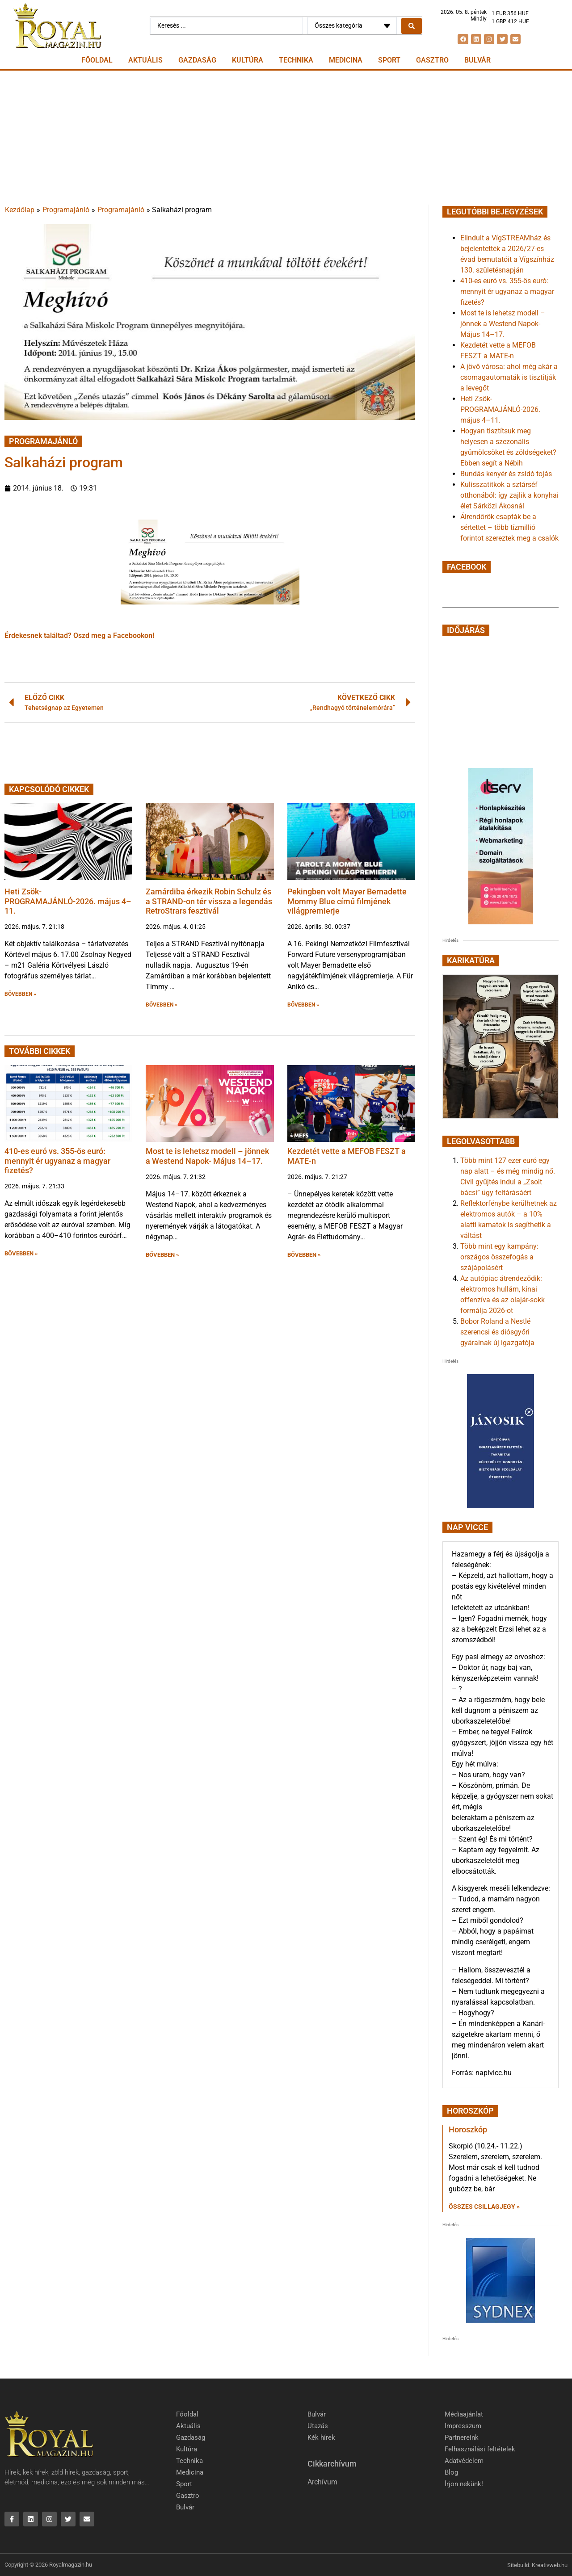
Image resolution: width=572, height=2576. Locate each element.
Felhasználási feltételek (480, 2449)
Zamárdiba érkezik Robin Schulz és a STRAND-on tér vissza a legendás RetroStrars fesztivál (209, 901)
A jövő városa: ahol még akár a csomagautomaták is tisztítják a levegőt (509, 377)
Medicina (345, 60)
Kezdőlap (19, 210)
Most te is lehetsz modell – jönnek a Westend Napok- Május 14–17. (207, 1156)
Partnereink (462, 2437)
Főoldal (97, 60)
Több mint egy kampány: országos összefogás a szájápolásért (499, 1257)
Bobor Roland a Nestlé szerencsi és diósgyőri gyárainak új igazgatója (497, 1332)
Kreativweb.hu (550, 2565)
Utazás (317, 2426)
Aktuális (145, 60)
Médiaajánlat (464, 2414)
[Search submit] (411, 26)
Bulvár (477, 60)
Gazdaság (197, 60)
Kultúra (247, 60)
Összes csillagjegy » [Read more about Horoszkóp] (484, 2206)
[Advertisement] (286, 137)
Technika (296, 60)
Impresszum (463, 2426)
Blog (451, 2472)
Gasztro (432, 60)
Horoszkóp (468, 2129)
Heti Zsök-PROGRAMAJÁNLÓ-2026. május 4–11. (67, 901)
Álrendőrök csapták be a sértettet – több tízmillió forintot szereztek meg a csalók (509, 527)
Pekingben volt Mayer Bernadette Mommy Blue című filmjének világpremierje (347, 901)
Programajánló (65, 210)
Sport (389, 60)
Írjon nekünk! (464, 2484)
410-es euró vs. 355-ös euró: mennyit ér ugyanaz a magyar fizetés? (57, 1160)
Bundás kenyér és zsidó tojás (506, 474)
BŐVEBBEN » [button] (20, 994)
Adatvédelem (464, 2461)
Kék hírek (321, 2437)
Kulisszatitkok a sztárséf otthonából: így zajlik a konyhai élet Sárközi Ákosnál (509, 495)
